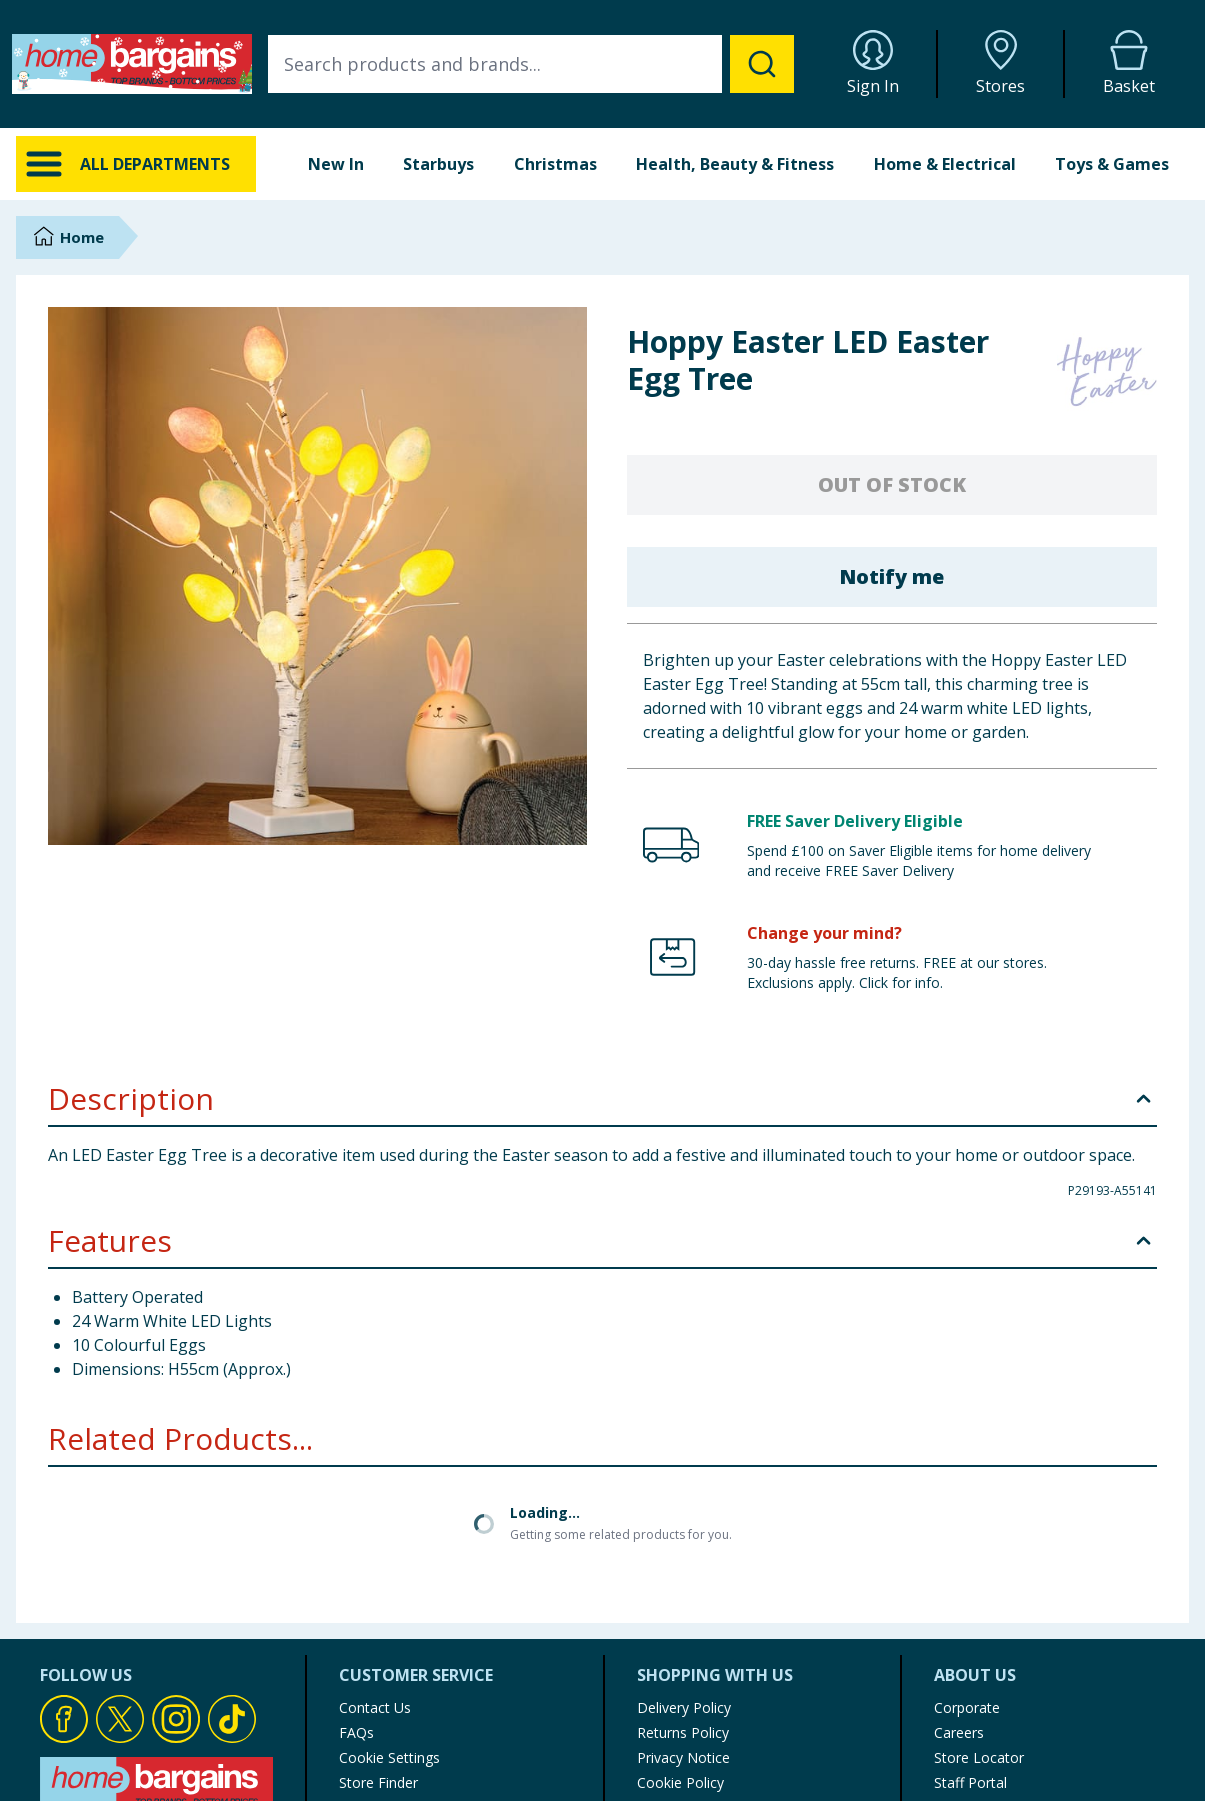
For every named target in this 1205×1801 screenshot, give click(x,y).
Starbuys (438, 164)
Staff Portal (970, 1612)
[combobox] (531, 64)
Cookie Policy (680, 1612)
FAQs (356, 1562)
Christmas (555, 164)
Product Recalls (389, 1637)
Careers (959, 1562)
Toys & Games (1112, 164)
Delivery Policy (684, 1537)
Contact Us (375, 1537)
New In (336, 164)
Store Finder (378, 1612)
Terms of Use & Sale (704, 1637)
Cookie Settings (389, 1587)
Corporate (967, 1537)
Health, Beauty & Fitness (735, 164)
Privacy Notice (683, 1587)
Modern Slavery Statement (723, 1662)
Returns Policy (683, 1562)
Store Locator (979, 1587)
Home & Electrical (945, 164)
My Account (675, 1687)
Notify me (891, 576)
